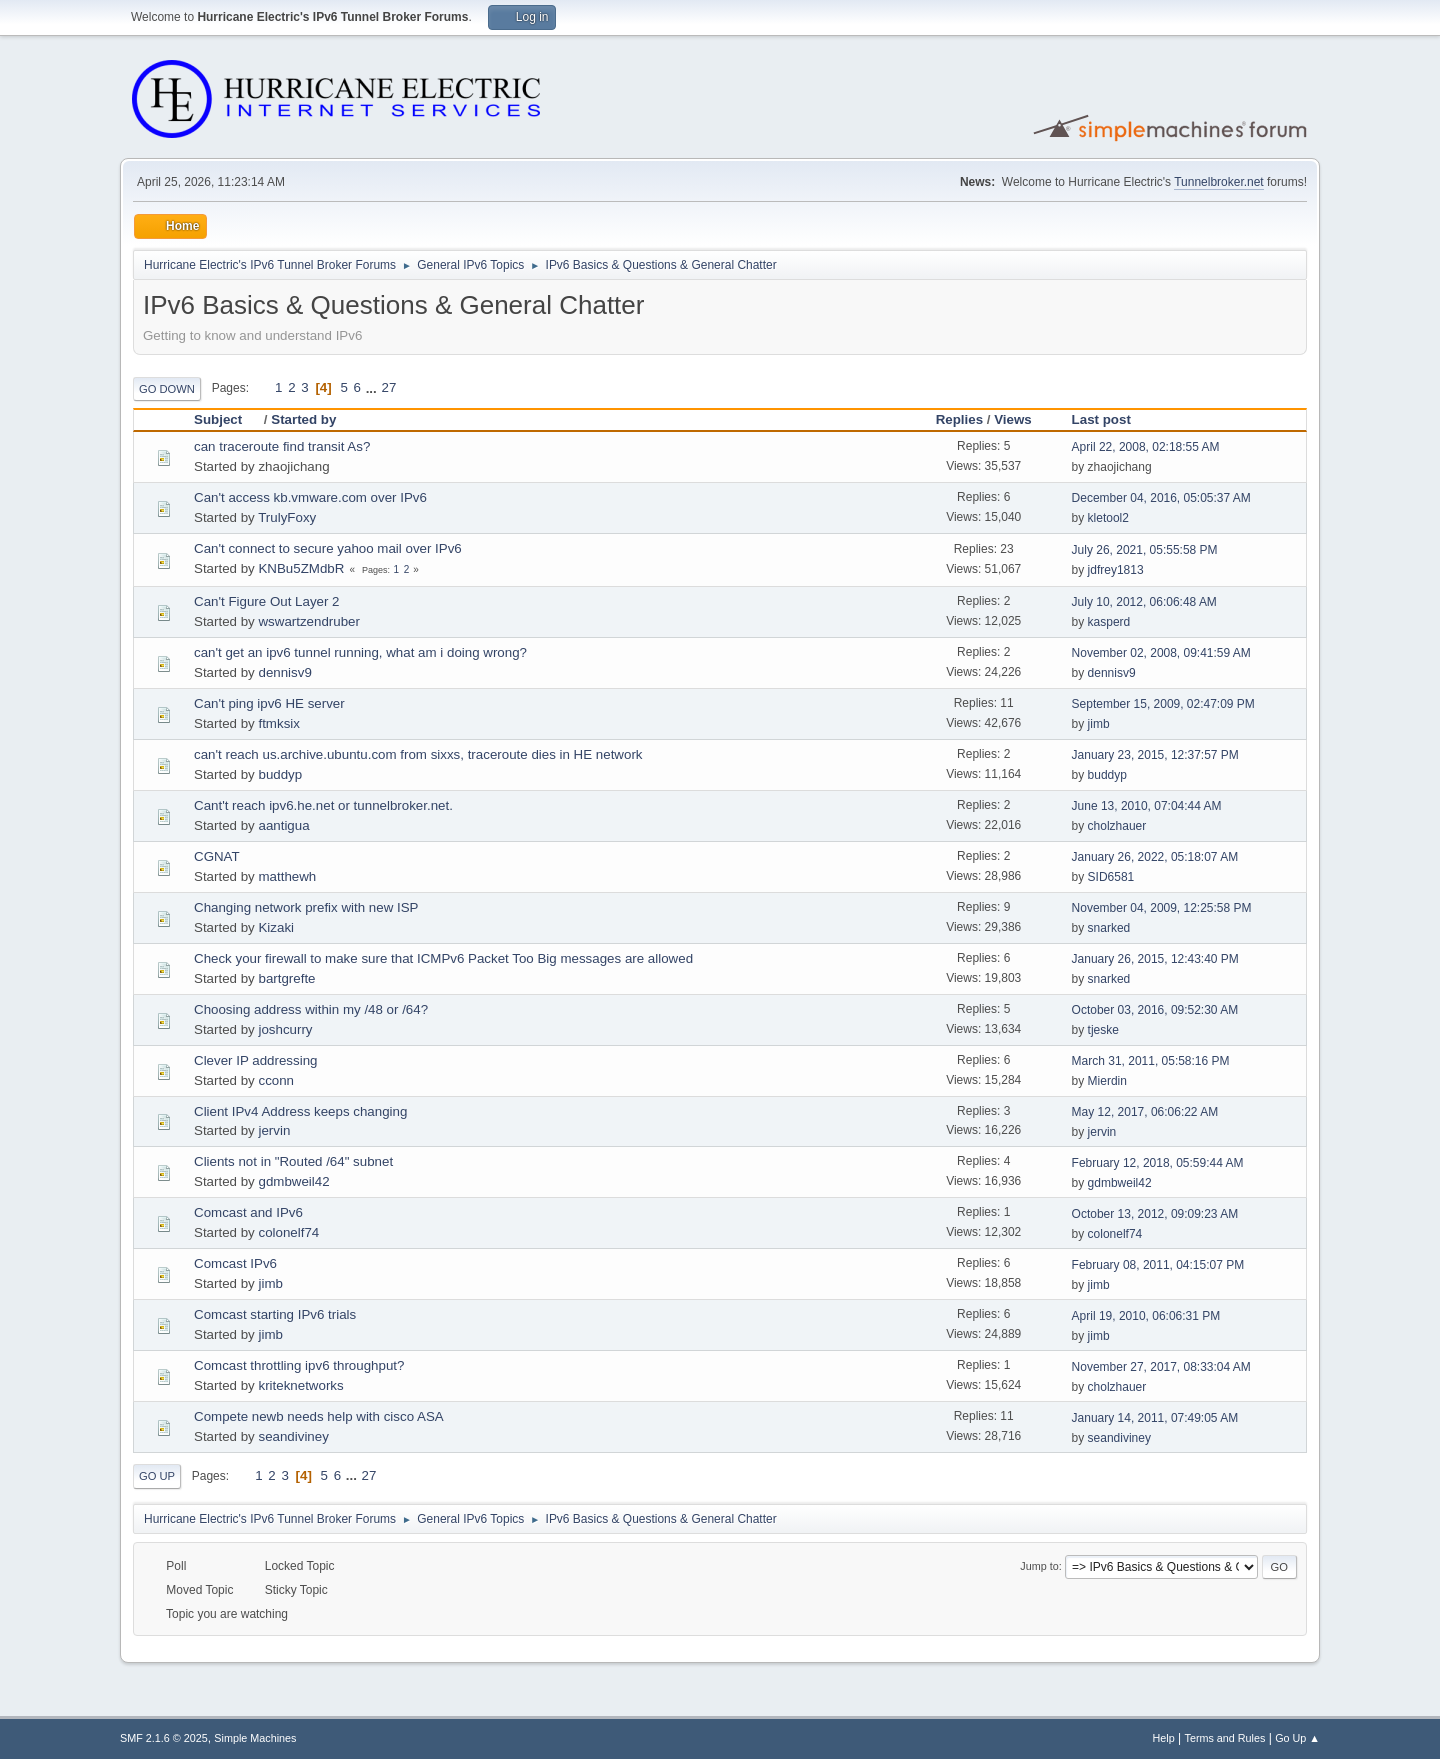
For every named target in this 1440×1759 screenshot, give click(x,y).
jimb (1099, 724)
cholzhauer (1117, 826)
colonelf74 (288, 1232)
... (373, 387)
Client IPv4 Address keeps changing (300, 1111)
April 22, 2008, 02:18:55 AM (1146, 447)
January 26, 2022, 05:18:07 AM (1155, 857)
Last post (1101, 419)
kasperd (1109, 622)
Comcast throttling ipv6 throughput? (299, 1365)
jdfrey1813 (1116, 570)
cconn (276, 1080)
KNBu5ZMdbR (301, 568)
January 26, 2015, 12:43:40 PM (1155, 959)
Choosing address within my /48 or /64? (311, 1009)
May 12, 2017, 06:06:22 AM (1145, 1112)
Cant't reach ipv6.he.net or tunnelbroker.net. (323, 805)
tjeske (1103, 1030)
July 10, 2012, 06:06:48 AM (1144, 602)
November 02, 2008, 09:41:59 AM (1161, 653)
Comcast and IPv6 (248, 1212)
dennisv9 (284, 672)
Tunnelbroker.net (1219, 182)
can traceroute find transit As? (282, 446)
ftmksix (278, 723)
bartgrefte (286, 978)
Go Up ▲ (1297, 1738)
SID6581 (1111, 877)
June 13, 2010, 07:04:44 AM (1147, 806)
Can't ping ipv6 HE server (269, 703)
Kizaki (276, 927)
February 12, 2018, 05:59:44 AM (1158, 1163)
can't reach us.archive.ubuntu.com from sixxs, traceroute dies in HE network (418, 754)
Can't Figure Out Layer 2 (267, 601)
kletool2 (1108, 518)
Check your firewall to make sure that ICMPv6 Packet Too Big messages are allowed (443, 958)
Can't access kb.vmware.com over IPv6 (310, 497)
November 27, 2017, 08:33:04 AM (1161, 1367)
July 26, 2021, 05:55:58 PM (1145, 550)
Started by (303, 419)
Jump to (1039, 1566)
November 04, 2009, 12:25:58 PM (1162, 908)
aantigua (283, 825)
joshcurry (285, 1029)
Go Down (167, 389)
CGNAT (217, 856)
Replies (959, 419)
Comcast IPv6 (235, 1263)
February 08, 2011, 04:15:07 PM (1158, 1265)
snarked (1109, 928)
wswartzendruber (308, 621)
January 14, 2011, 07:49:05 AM (1155, 1418)
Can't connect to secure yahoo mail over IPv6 (328, 548)
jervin (274, 1130)
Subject (227, 419)
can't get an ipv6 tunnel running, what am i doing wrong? (360, 652)
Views (1013, 419)
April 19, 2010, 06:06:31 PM (1146, 1316)
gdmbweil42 (293, 1181)
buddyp (280, 774)
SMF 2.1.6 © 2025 (164, 1738)
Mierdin (1107, 1081)
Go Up (157, 1476)
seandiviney (293, 1436)
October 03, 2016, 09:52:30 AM (1155, 1010)
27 (388, 387)
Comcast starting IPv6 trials (275, 1314)
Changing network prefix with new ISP (306, 907)
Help (1164, 1738)
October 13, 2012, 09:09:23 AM (1155, 1214)
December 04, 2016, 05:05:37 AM (1161, 498)
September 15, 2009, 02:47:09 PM (1163, 704)
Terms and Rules (1225, 1738)
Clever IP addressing (255, 1060)
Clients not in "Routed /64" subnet (293, 1161)
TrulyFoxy (287, 517)
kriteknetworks (300, 1385)
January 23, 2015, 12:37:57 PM (1155, 755)
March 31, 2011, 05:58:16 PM (1151, 1061)
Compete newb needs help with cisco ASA (319, 1416)
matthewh (287, 876)
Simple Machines (255, 1738)
